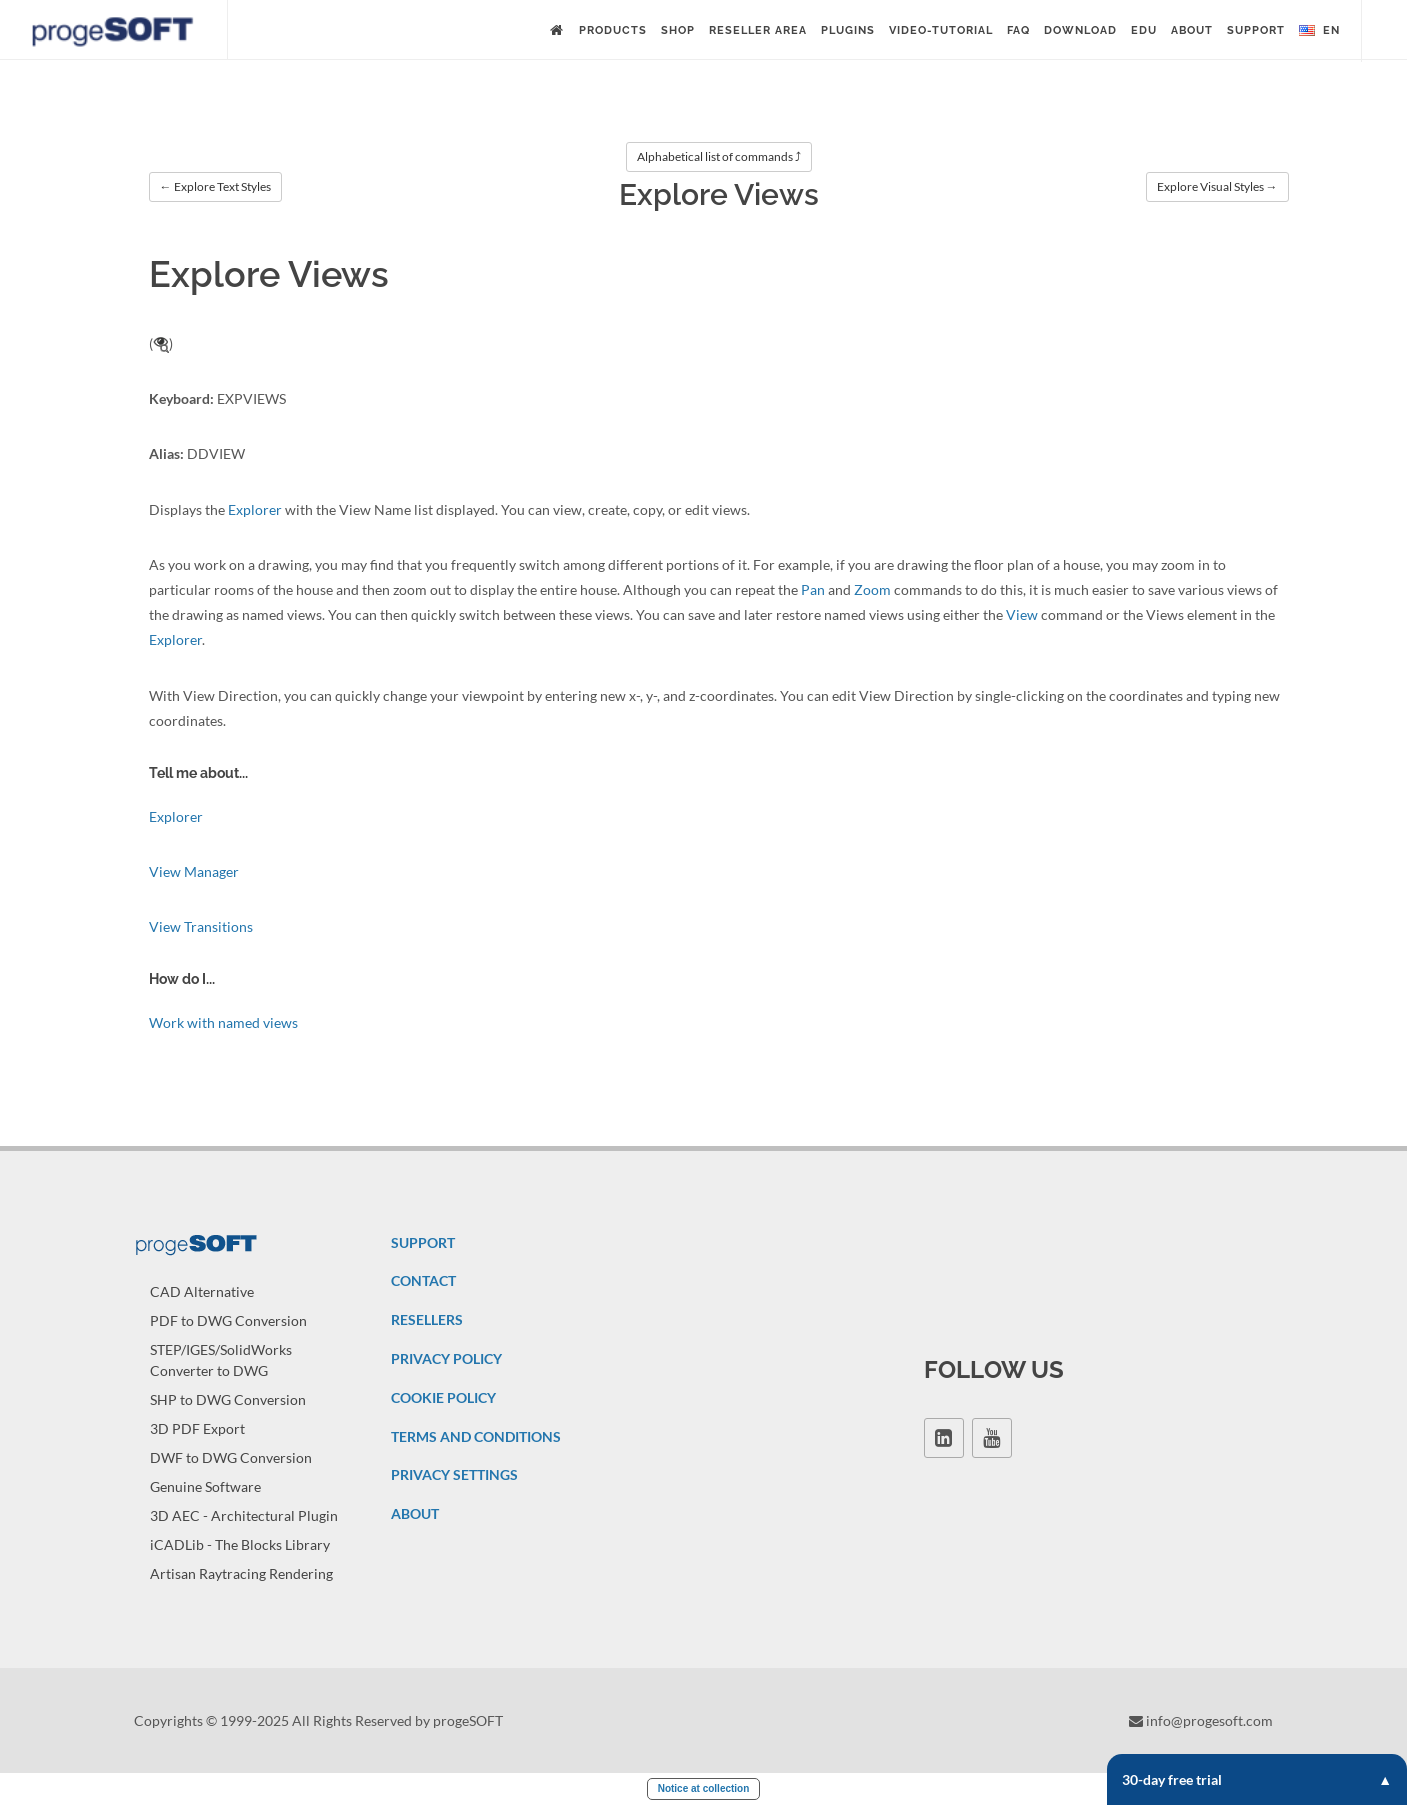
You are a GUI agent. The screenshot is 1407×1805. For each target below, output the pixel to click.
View (1022, 614)
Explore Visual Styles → (1217, 186)
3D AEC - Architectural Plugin (244, 1515)
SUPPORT (423, 1242)
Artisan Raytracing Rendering (241, 1573)
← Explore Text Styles (215, 186)
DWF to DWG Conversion (231, 1457)
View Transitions (201, 926)
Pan (813, 589)
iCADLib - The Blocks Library (240, 1544)
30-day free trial (1257, 1779)
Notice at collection (704, 1788)
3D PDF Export (197, 1428)
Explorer (255, 509)
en (1319, 31)
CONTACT (423, 1280)
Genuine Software (205, 1486)
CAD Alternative (202, 1291)
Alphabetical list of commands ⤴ (719, 156)
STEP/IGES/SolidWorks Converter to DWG (221, 1360)
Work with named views (223, 1022)
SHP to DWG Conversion (228, 1399)
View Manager (194, 871)
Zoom (872, 589)
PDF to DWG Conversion (228, 1320)
